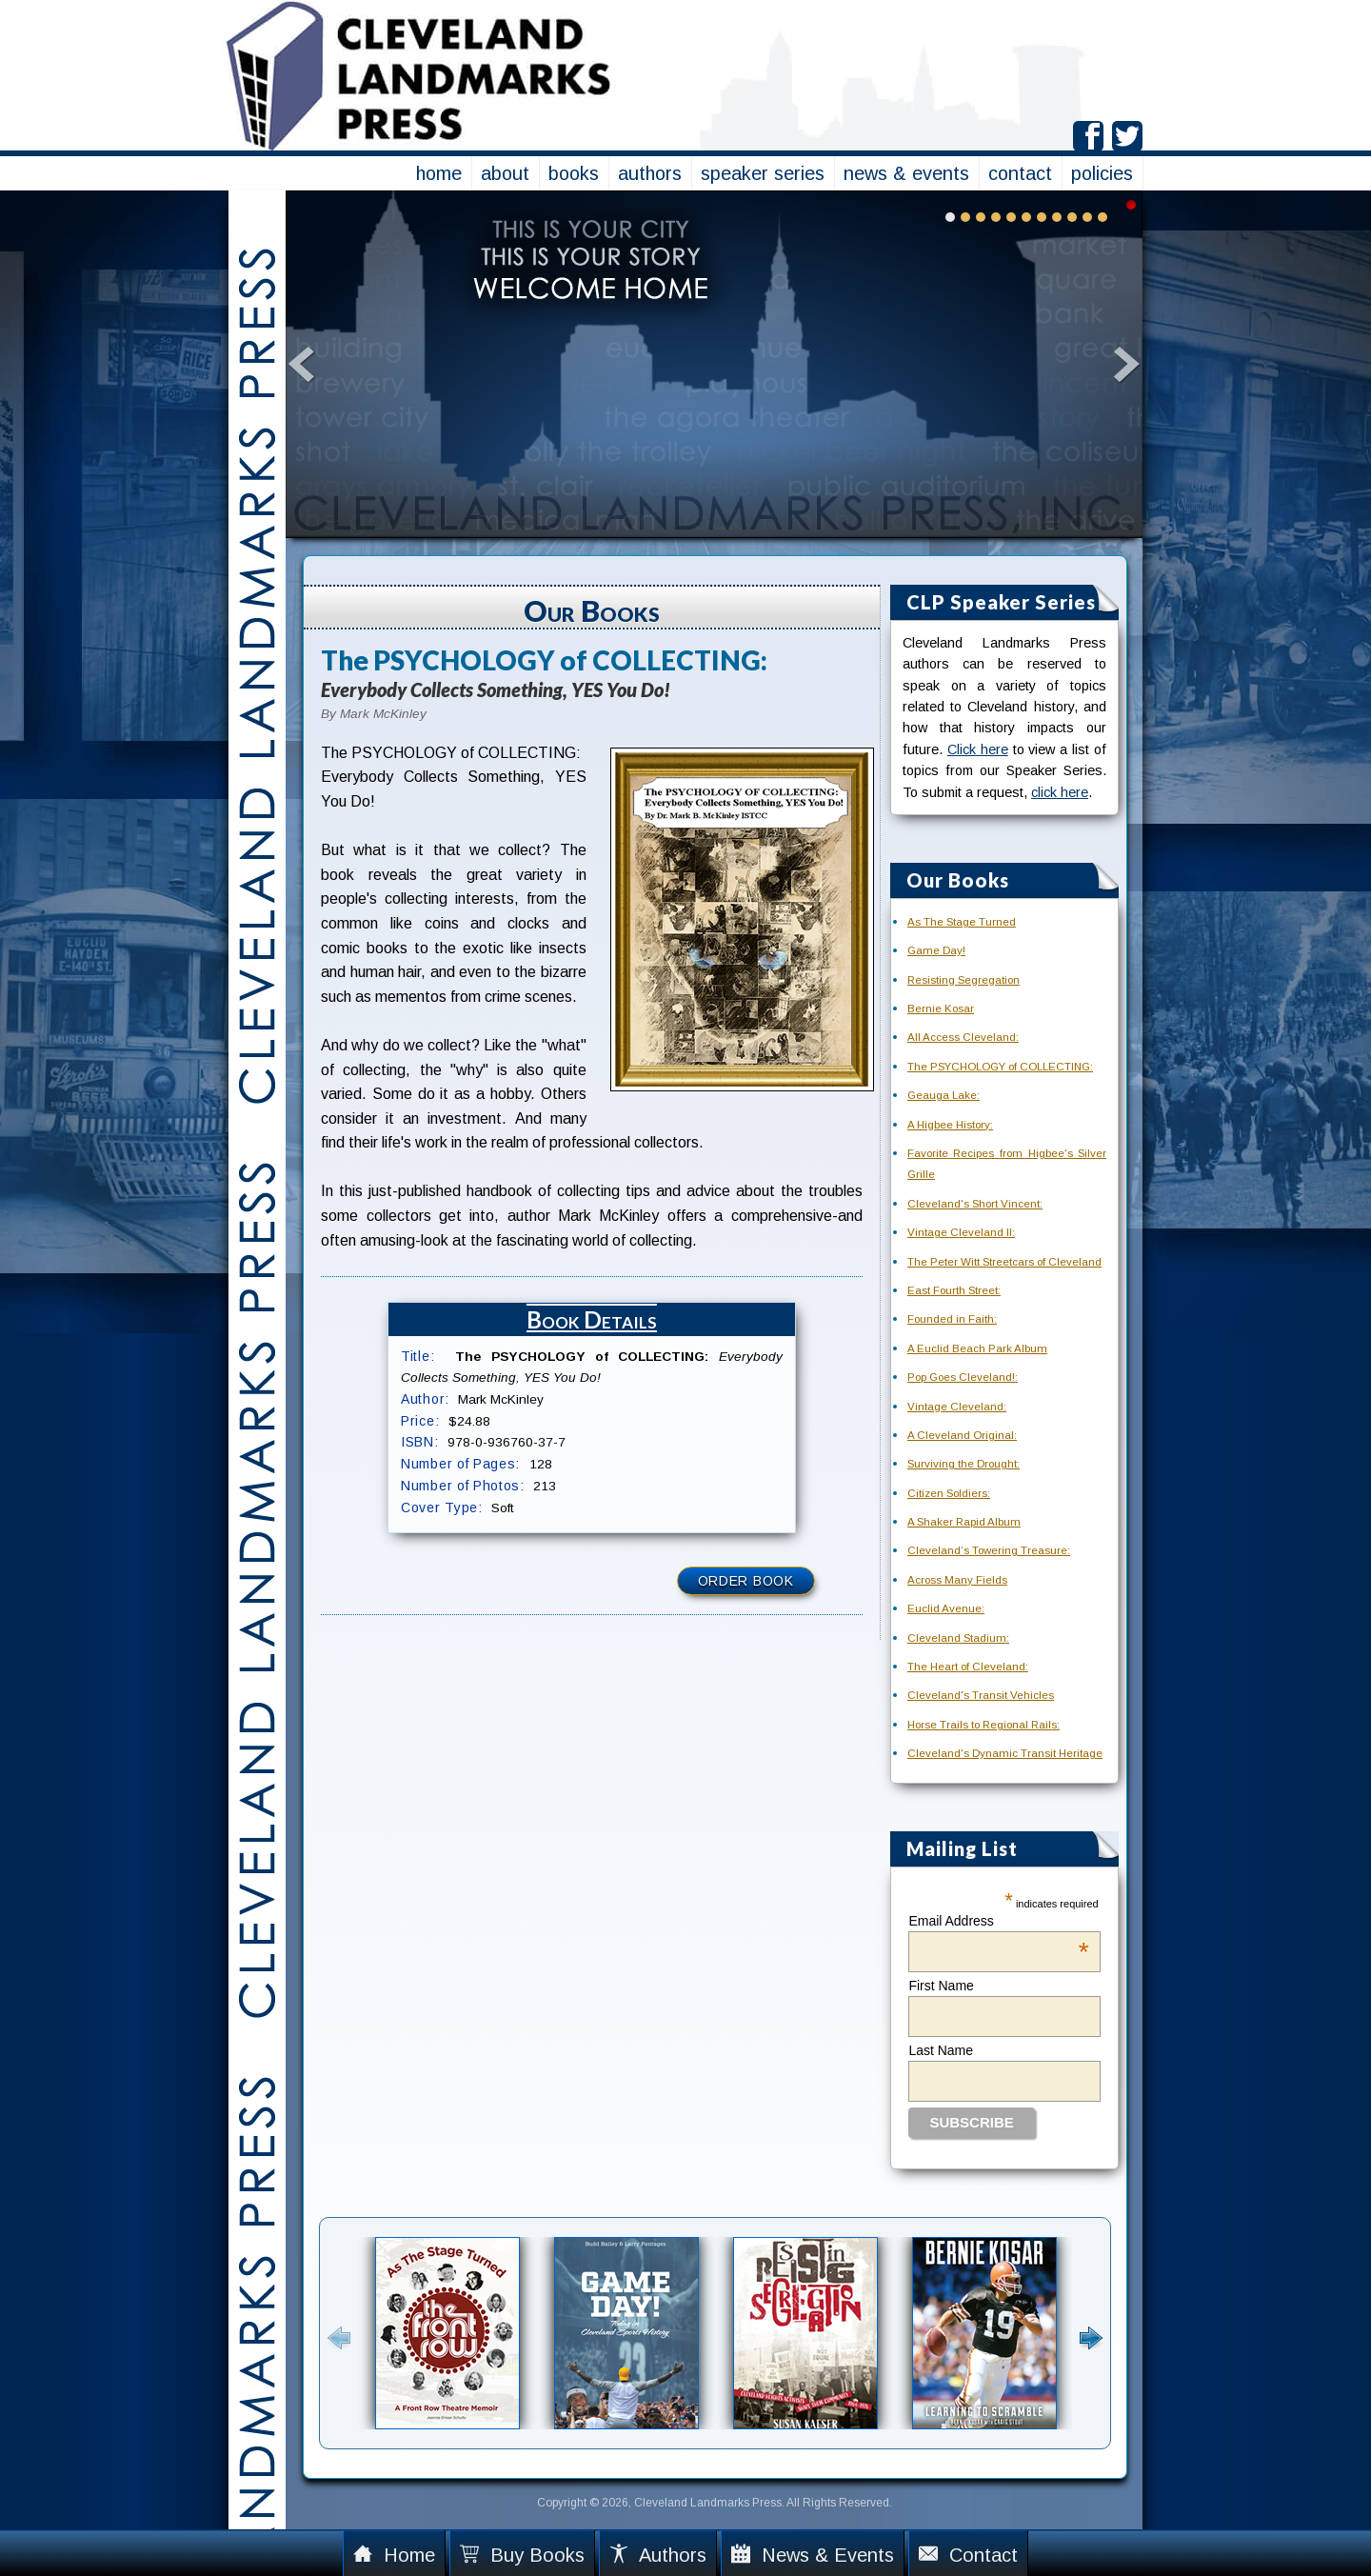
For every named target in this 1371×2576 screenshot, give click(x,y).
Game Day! (936, 950)
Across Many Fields (957, 1580)
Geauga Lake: (943, 1095)
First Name (940, 1985)
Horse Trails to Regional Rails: (983, 1724)
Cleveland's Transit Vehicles (980, 1695)
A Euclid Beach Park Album (977, 1348)
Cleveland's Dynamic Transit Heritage (1005, 1753)
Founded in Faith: (952, 1319)
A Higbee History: (950, 1124)
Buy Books (522, 2555)
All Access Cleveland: (963, 1037)
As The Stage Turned (961, 922)
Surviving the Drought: (963, 1463)
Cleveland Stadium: (958, 1638)
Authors (657, 2555)
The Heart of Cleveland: (967, 1666)
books (573, 173)
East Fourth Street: (954, 1290)
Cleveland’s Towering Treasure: (988, 1550)
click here (1059, 792)
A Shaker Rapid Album (964, 1522)
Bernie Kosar (940, 1008)
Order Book (746, 1580)
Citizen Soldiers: (948, 1493)
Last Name (940, 2050)
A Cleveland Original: (962, 1435)
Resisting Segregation (963, 980)
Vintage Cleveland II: (961, 1232)
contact (1020, 173)
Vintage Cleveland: (956, 1406)
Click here (977, 749)
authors (650, 173)
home (439, 173)
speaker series (763, 173)
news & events (906, 173)
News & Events (812, 2555)
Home (394, 2555)
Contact (968, 2555)
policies (1102, 173)
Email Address (998, 1920)
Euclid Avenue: (945, 1608)
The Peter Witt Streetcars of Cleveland (1004, 1262)
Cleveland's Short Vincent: (975, 1203)
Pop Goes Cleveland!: (962, 1377)
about (505, 173)
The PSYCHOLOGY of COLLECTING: (1000, 1066)
